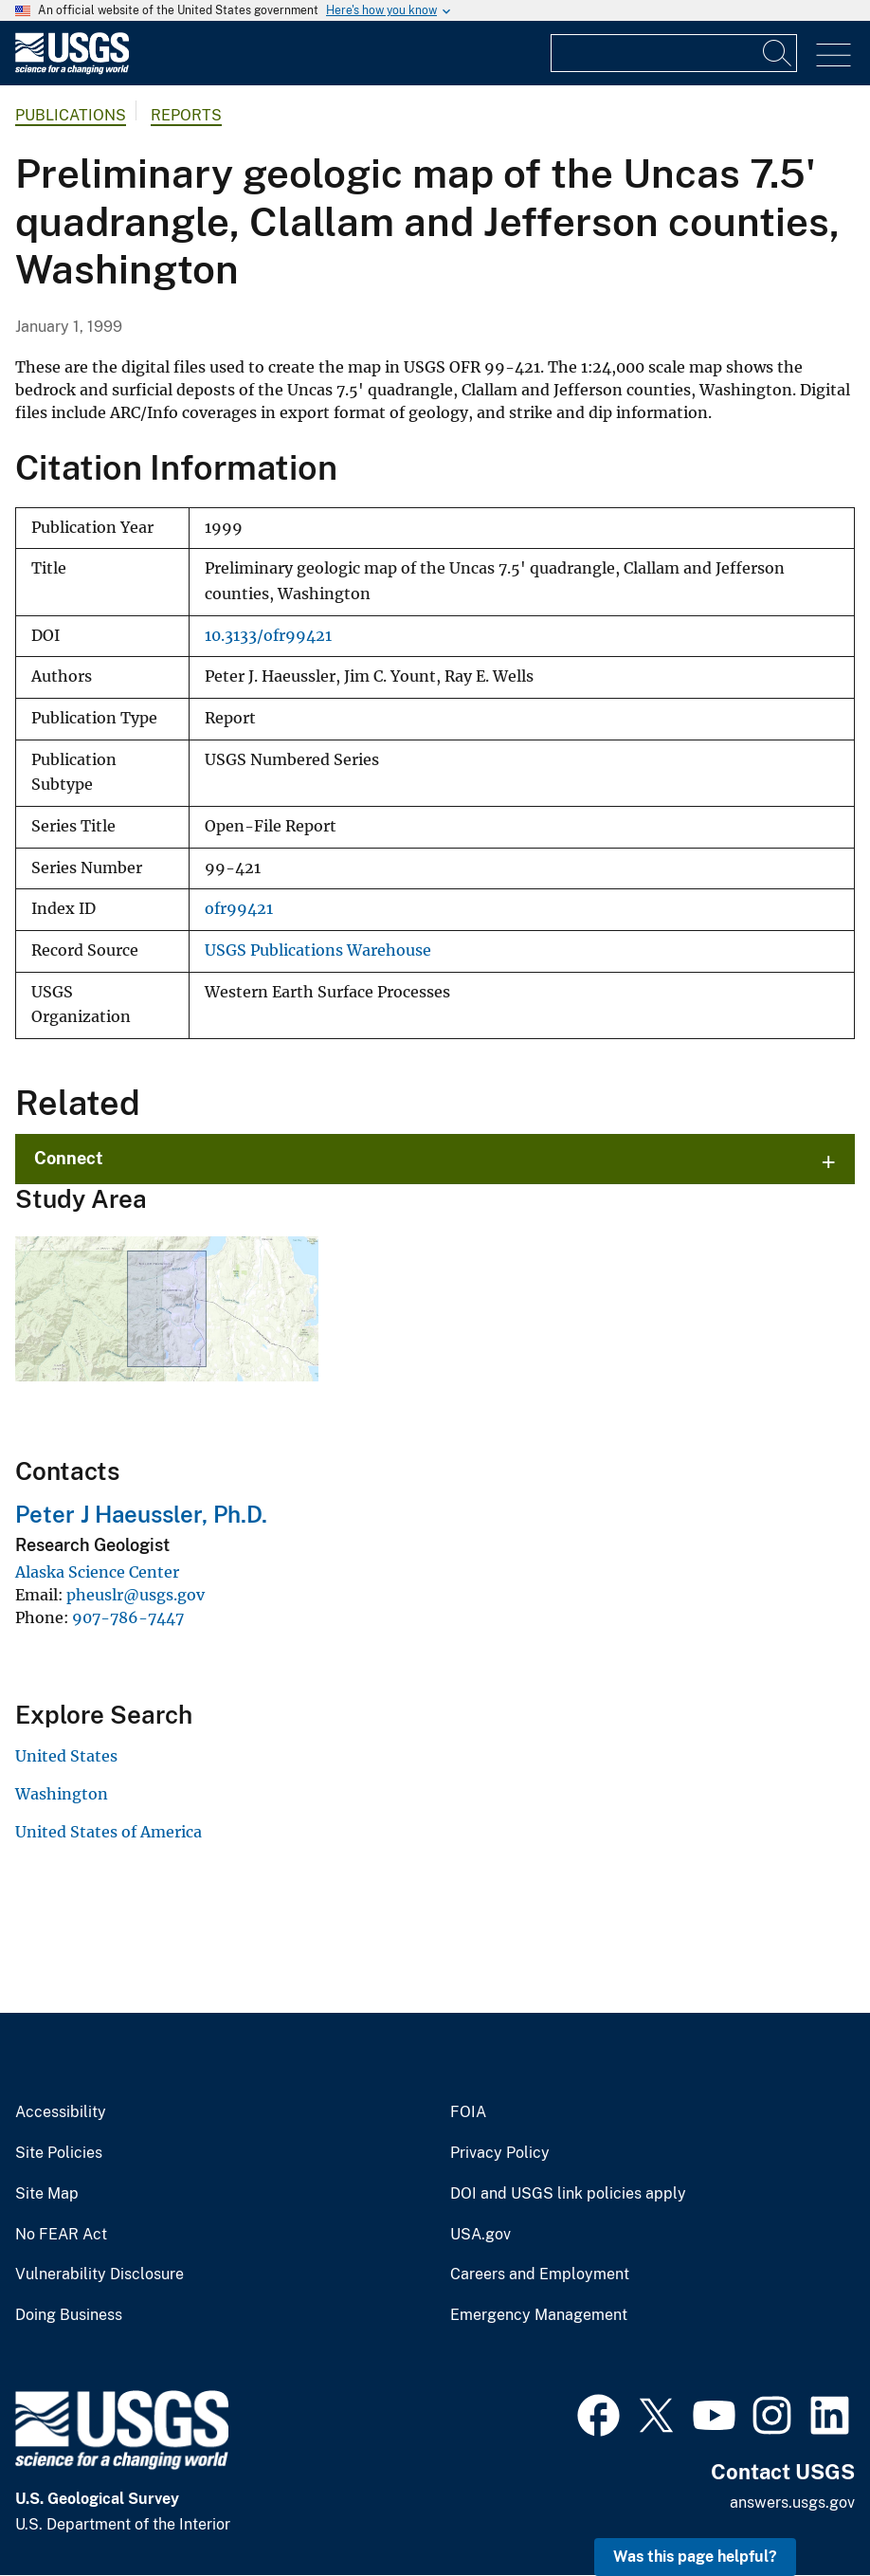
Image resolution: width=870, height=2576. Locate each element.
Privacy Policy (500, 2153)
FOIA (468, 2112)
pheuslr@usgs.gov (135, 1594)
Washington (61, 1793)
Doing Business (68, 2315)
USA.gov (480, 2234)
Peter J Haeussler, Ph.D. (141, 1514)
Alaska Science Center (97, 1571)
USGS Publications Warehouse (318, 950)
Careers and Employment (539, 2274)
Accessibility (60, 2112)
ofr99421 (239, 909)
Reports (186, 115)
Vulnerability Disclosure (99, 2274)
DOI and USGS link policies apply (568, 2193)
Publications (70, 115)
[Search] (778, 53)
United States (66, 1755)
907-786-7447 (128, 1617)
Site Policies (58, 2153)
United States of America (108, 1831)
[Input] (674, 53)
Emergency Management (538, 2315)
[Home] (72, 70)
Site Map (47, 2193)
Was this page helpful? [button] (695, 2557)
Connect (68, 1158)
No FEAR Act (61, 2234)
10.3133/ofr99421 (268, 636)
